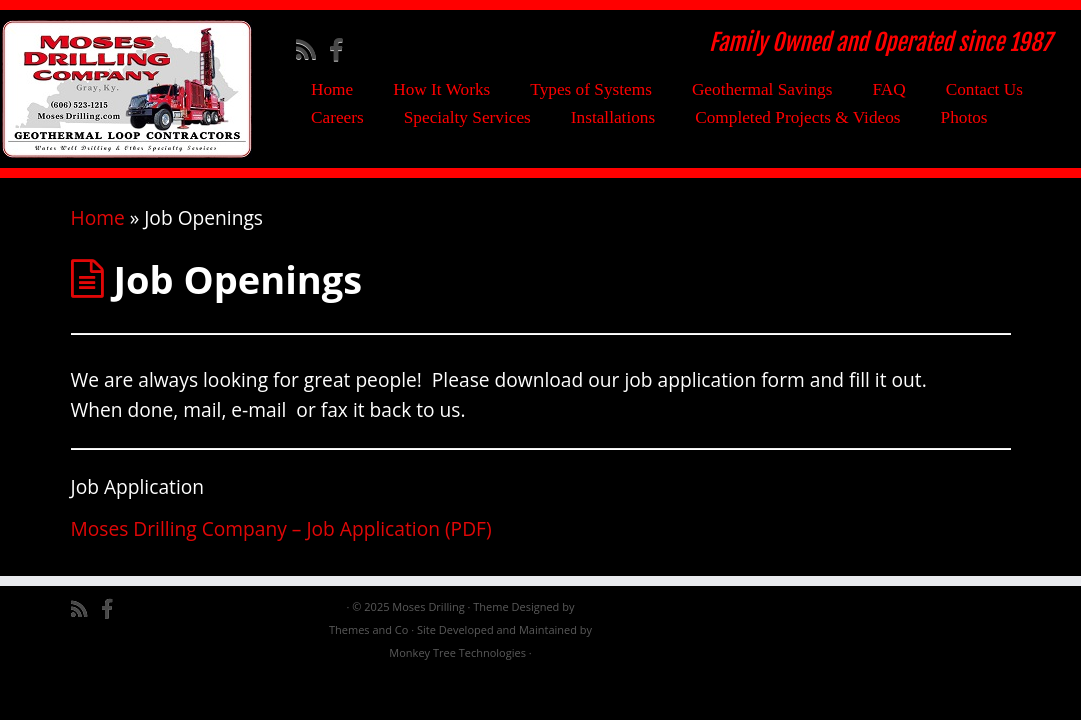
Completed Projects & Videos (797, 117)
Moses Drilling (428, 606)
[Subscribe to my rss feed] (312, 49)
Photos (964, 117)
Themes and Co (368, 629)
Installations (613, 117)
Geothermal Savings (762, 89)
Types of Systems (591, 89)
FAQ (888, 89)
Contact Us (984, 89)
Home (332, 89)
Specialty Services (467, 117)
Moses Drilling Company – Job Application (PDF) (281, 528)
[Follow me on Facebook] (342, 49)
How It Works (441, 89)
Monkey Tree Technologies (457, 652)
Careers (337, 117)
